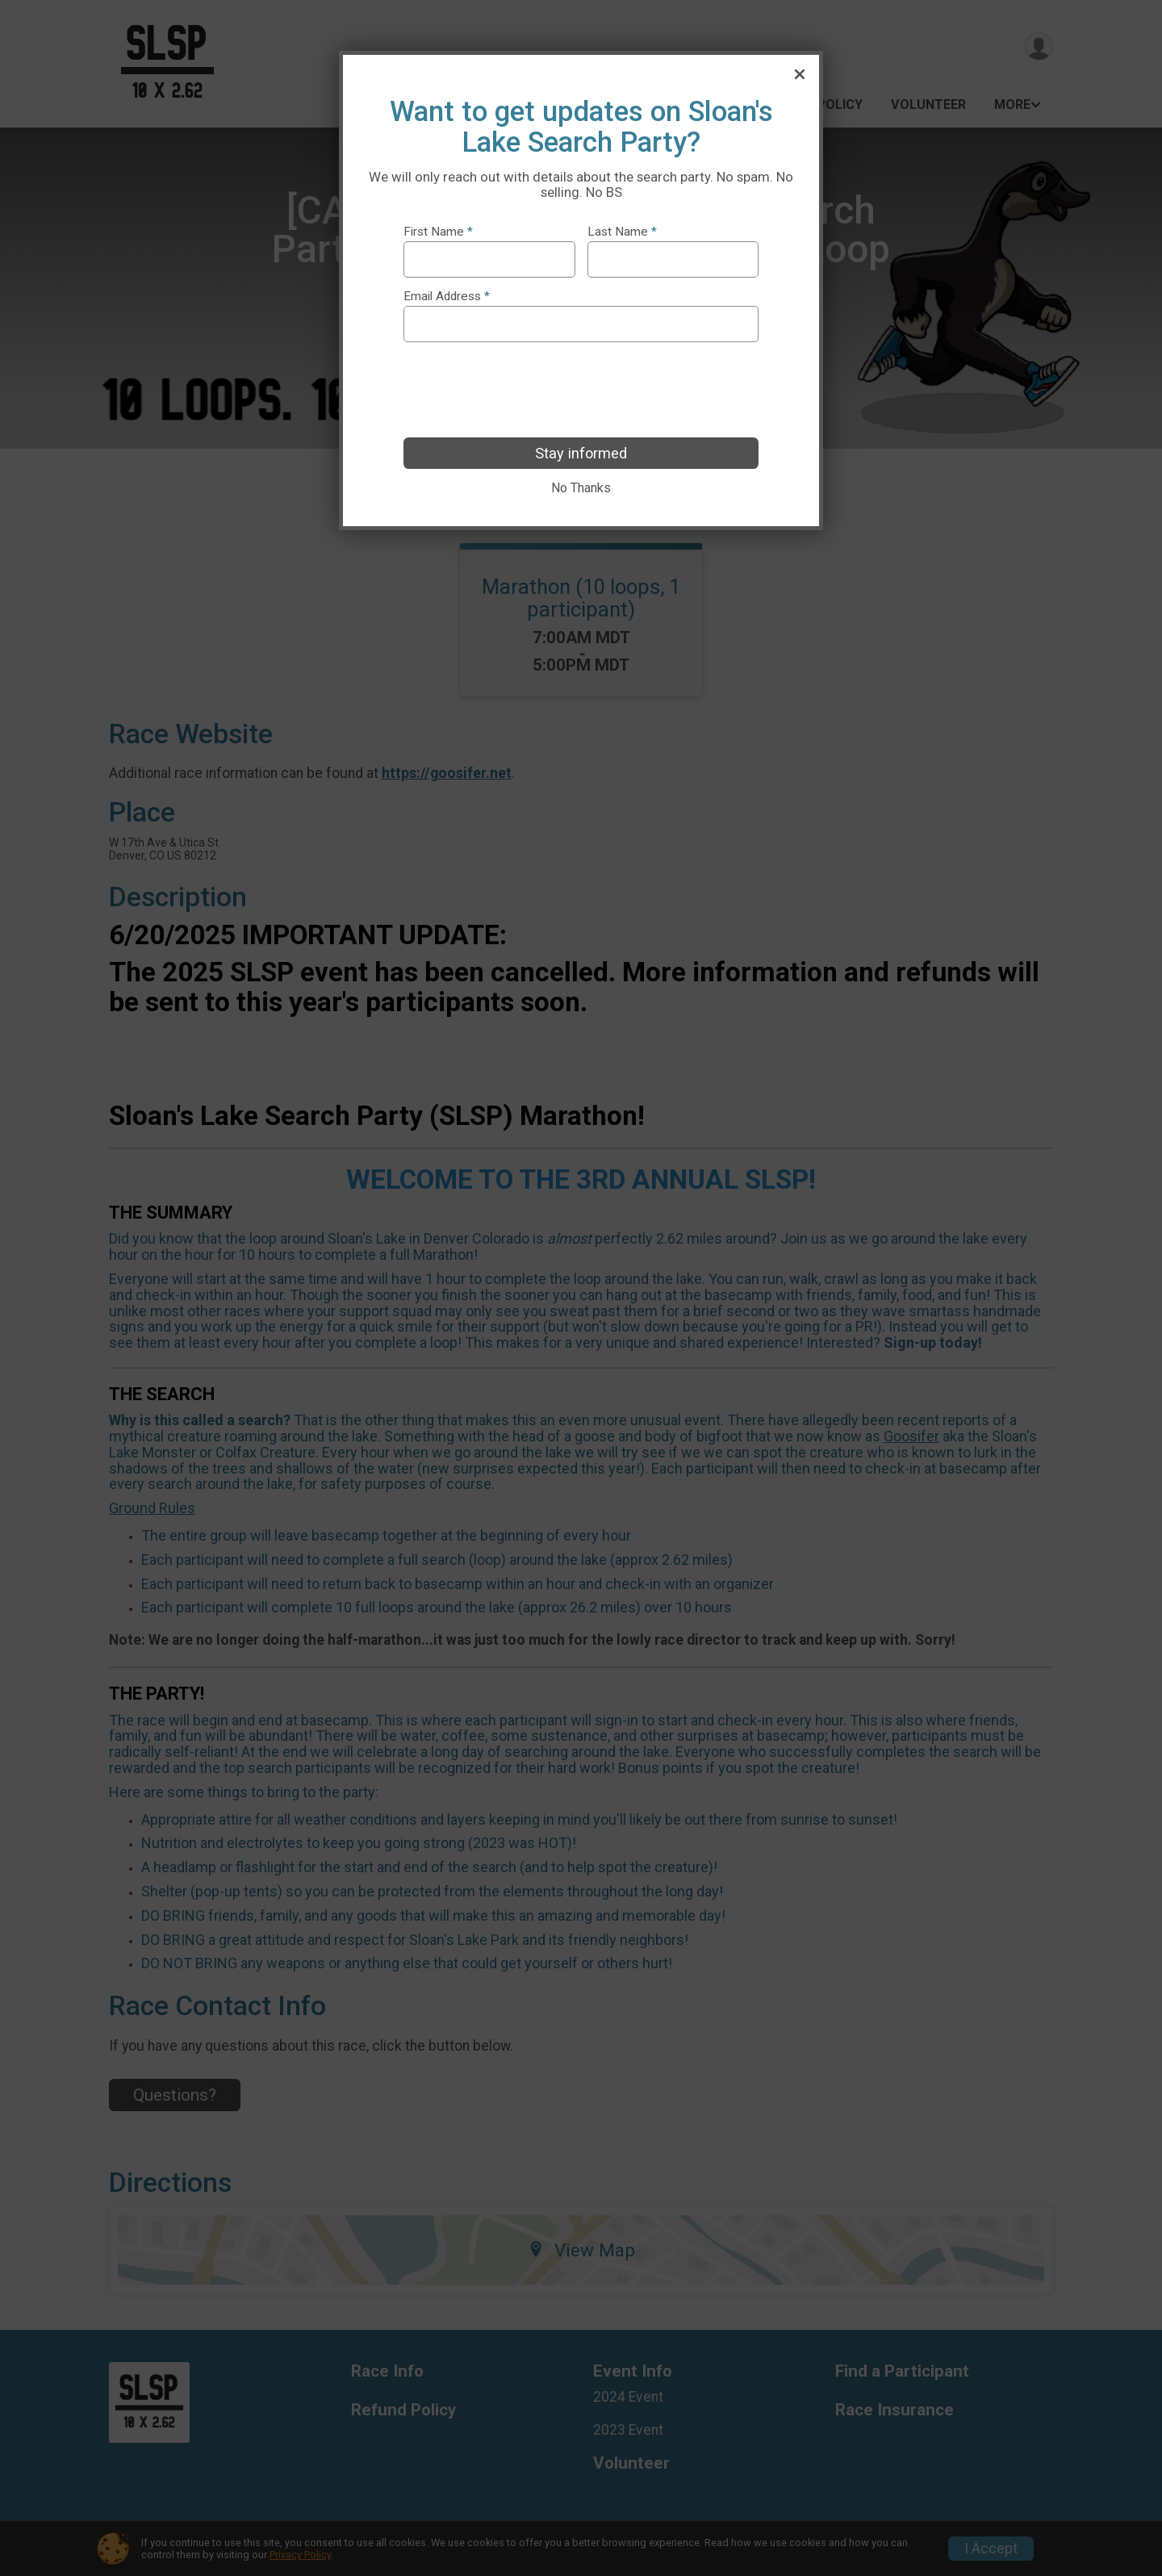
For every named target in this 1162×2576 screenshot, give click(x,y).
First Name (438, 232)
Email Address (446, 296)
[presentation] (526, 389)
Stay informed (581, 453)
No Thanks (581, 488)
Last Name (622, 232)
